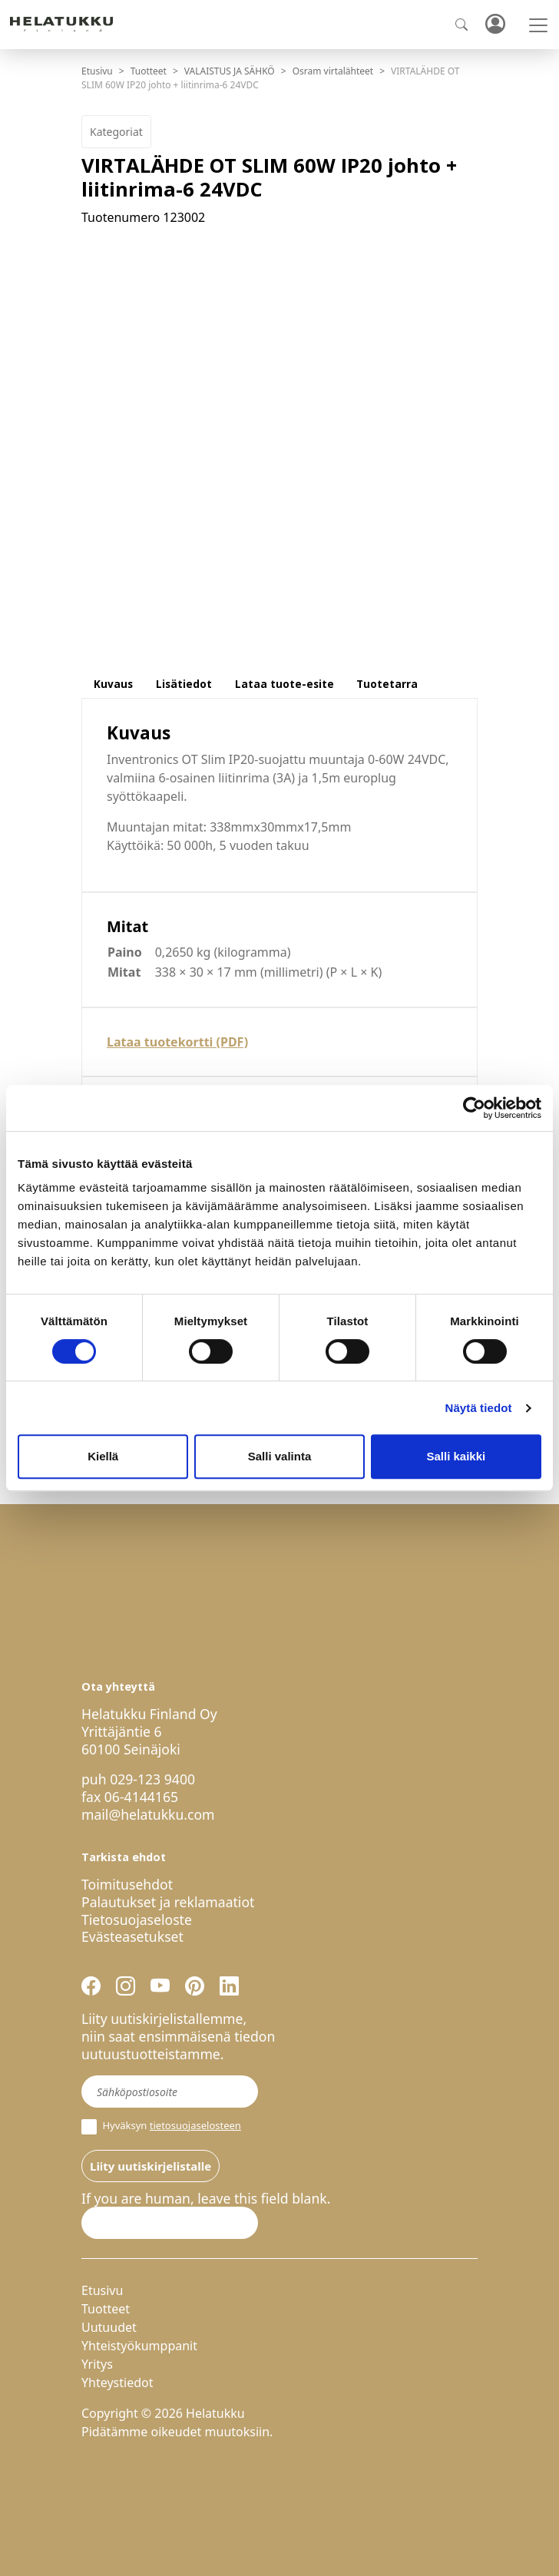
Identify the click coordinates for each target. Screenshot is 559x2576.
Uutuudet (109, 2327)
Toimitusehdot (127, 1884)
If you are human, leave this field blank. (205, 2198)
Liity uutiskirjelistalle (150, 2166)
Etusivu (97, 71)
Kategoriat (116, 131)
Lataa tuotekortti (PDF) (177, 1041)
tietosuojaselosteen (195, 2125)
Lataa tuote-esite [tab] (284, 683)
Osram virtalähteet (333, 71)
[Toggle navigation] (538, 25)
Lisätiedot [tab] (184, 683)
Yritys (97, 2364)
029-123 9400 (152, 1779)
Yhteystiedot (117, 2382)
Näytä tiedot (478, 1407)
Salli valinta (280, 1456)
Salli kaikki (455, 1456)
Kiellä (103, 1456)
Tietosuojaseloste (136, 1919)
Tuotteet (149, 71)
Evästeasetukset (132, 1936)
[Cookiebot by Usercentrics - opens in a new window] (474, 1107)
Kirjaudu (494, 25)
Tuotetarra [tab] (387, 683)
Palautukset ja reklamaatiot (167, 1902)
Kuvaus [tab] (113, 683)
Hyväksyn (161, 2127)
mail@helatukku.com (148, 1814)
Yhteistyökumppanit (139, 2345)
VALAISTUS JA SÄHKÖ (229, 71)
